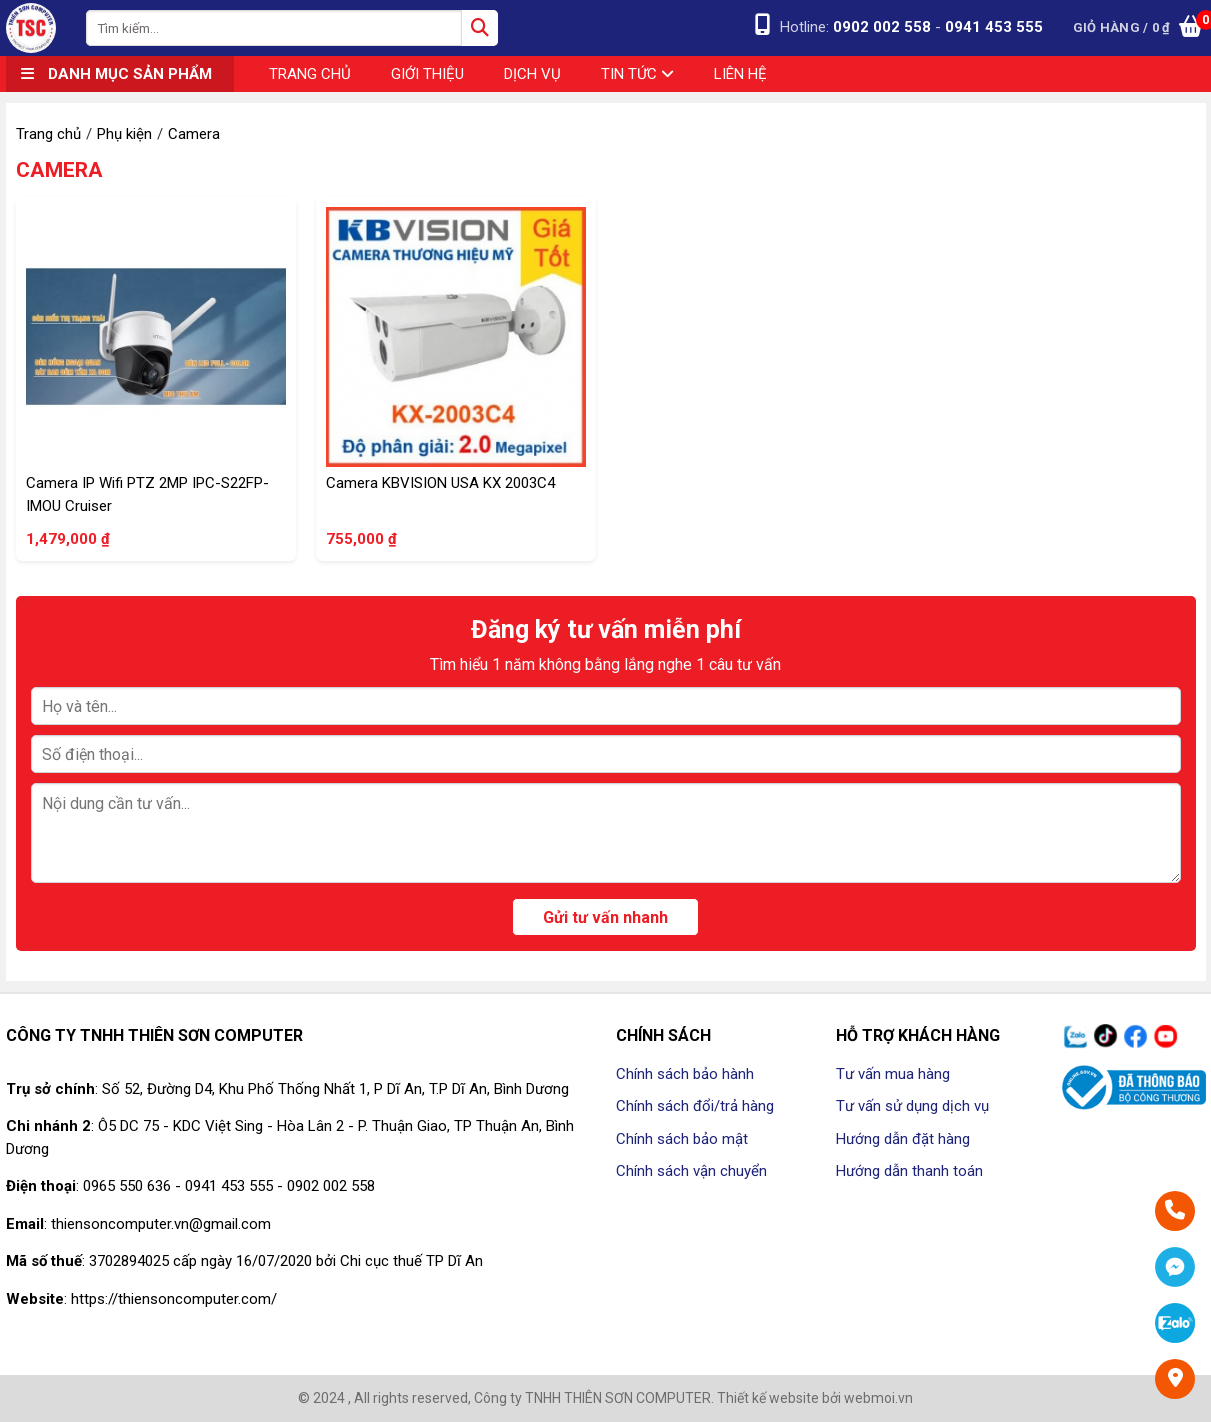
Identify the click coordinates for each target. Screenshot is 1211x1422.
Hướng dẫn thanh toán (909, 1171)
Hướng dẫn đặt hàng (903, 1139)
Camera (59, 170)
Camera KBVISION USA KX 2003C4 (440, 483)
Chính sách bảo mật (682, 1139)
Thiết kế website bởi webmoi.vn (815, 1398)
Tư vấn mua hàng (893, 1074)
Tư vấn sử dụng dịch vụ (912, 1106)
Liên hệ (740, 74)
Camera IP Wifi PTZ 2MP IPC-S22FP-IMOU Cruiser (147, 494)
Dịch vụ (532, 74)
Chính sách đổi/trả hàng (695, 1106)
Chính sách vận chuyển (691, 1171)
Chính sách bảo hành (685, 1074)
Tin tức (637, 74)
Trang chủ (310, 74)
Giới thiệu (427, 74)
